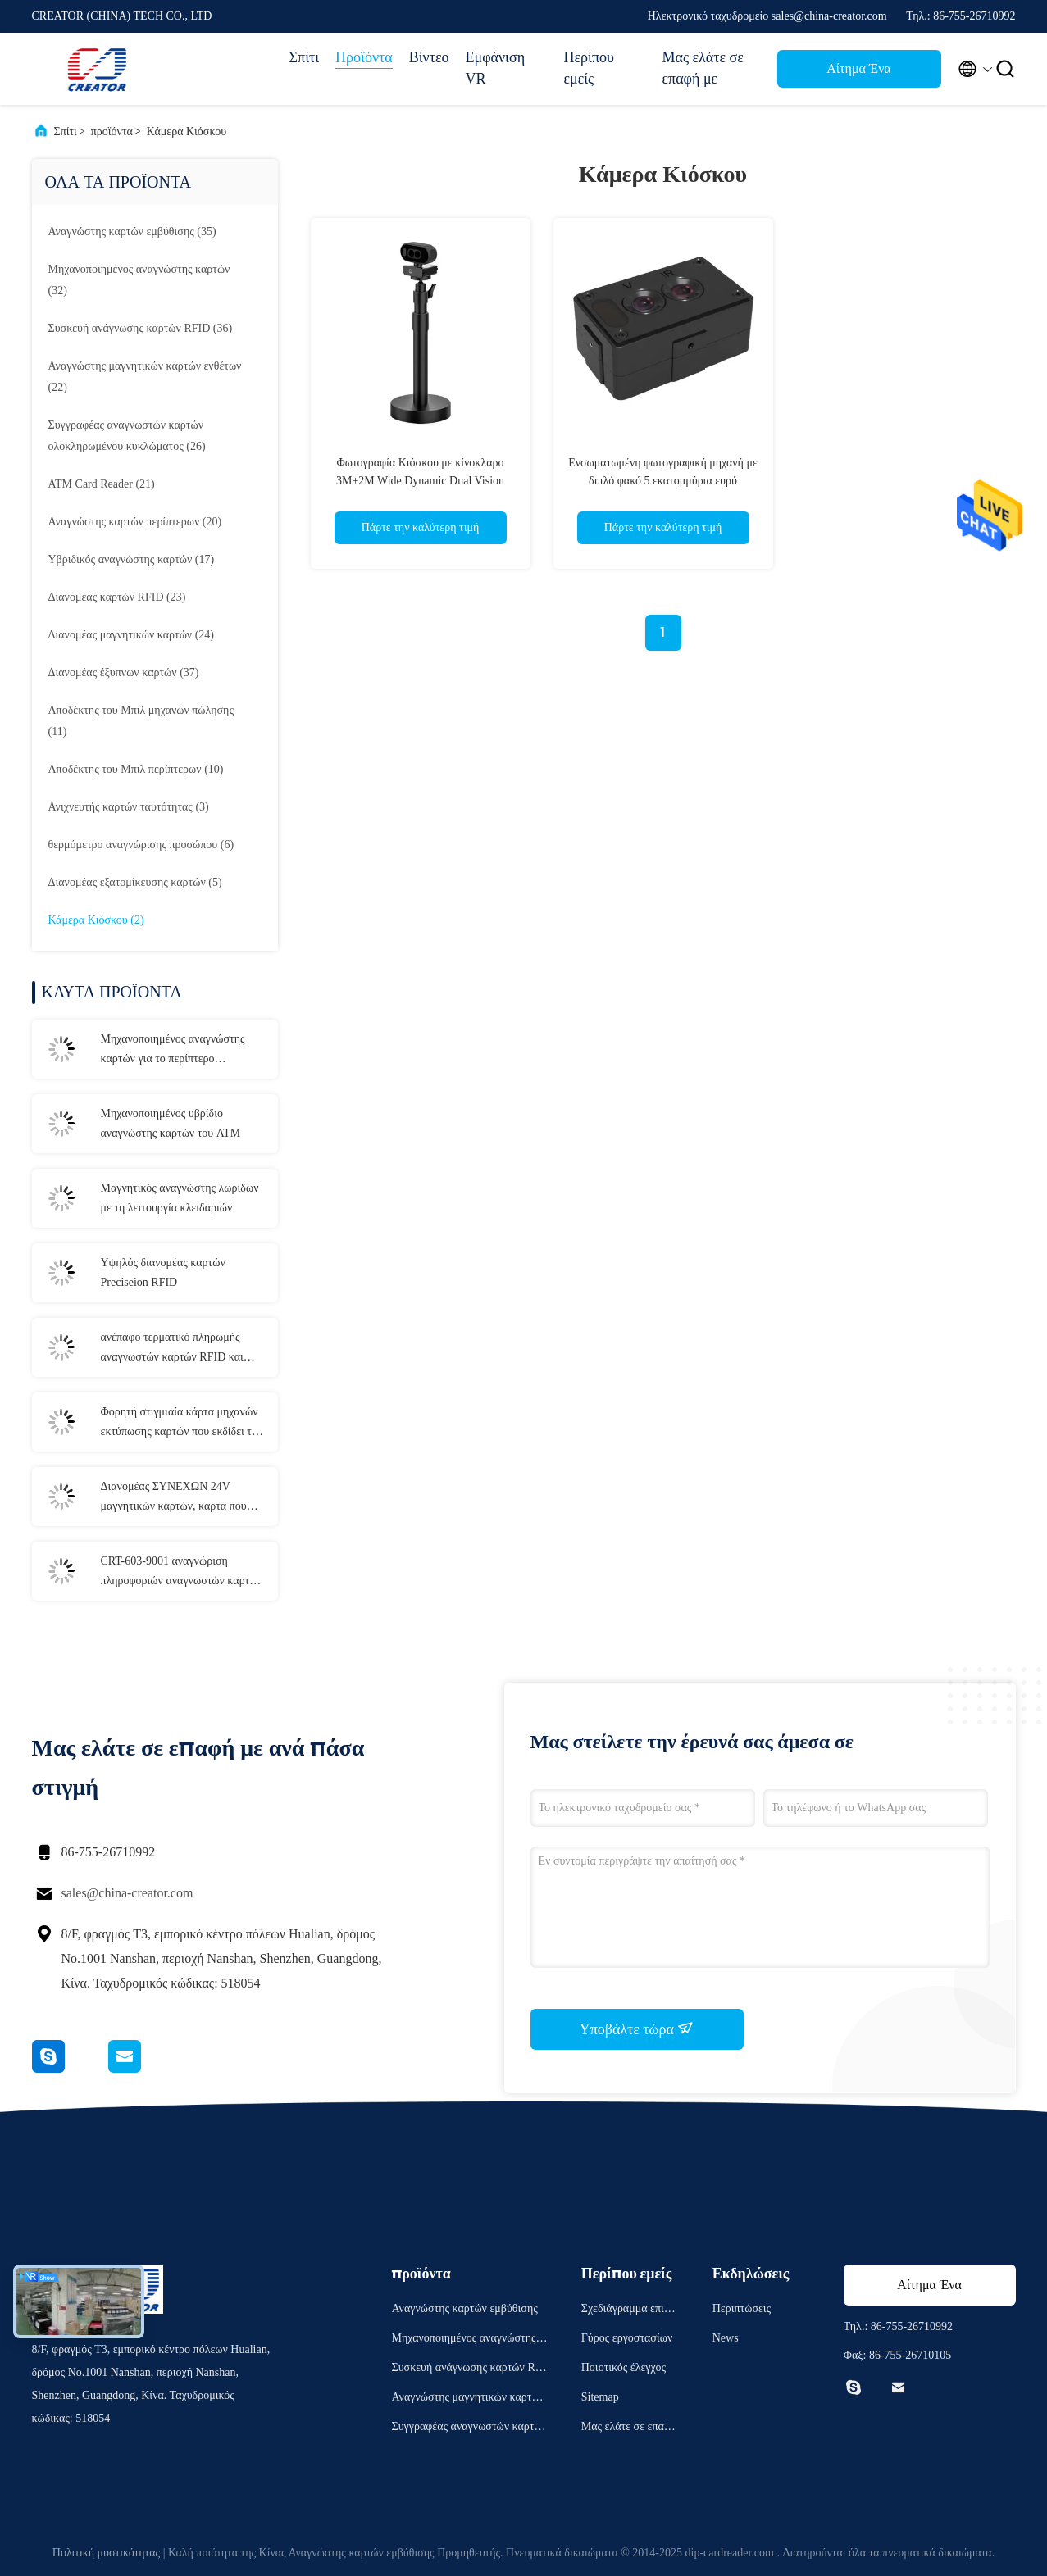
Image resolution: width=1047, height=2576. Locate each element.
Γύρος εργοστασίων (626, 2338)
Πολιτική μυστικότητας (106, 2552)
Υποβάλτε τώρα (637, 2028)
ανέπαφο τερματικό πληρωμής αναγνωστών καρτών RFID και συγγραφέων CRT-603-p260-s (172, 1349)
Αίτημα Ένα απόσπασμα (859, 73)
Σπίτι (304, 57)
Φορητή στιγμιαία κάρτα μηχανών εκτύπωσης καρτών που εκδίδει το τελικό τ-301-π (179, 1424)
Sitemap (600, 2397)
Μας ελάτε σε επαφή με (703, 68)
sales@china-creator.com (127, 1893)
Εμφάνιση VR (496, 68)
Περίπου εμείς (589, 68)
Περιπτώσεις (741, 2308)
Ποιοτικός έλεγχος (623, 2367)
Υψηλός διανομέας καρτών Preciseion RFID (163, 1272)
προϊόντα (112, 131)
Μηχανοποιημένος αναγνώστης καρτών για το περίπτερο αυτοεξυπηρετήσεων (173, 1051)
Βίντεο (429, 57)
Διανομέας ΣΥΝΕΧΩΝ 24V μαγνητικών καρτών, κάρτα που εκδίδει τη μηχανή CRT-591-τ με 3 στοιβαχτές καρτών (180, 1498)
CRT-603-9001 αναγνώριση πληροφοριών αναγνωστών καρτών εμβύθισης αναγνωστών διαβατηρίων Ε (181, 1573)
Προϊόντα (364, 57)
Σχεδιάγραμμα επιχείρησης (629, 2310)
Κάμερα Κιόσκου (186, 131)
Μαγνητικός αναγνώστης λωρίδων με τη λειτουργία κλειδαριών (180, 1198)
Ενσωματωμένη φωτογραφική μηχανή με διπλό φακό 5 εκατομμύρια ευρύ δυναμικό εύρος (663, 481)
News (725, 2338)
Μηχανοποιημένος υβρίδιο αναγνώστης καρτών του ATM (171, 1123)
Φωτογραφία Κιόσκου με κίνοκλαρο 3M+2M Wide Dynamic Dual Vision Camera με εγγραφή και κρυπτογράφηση (419, 481)
